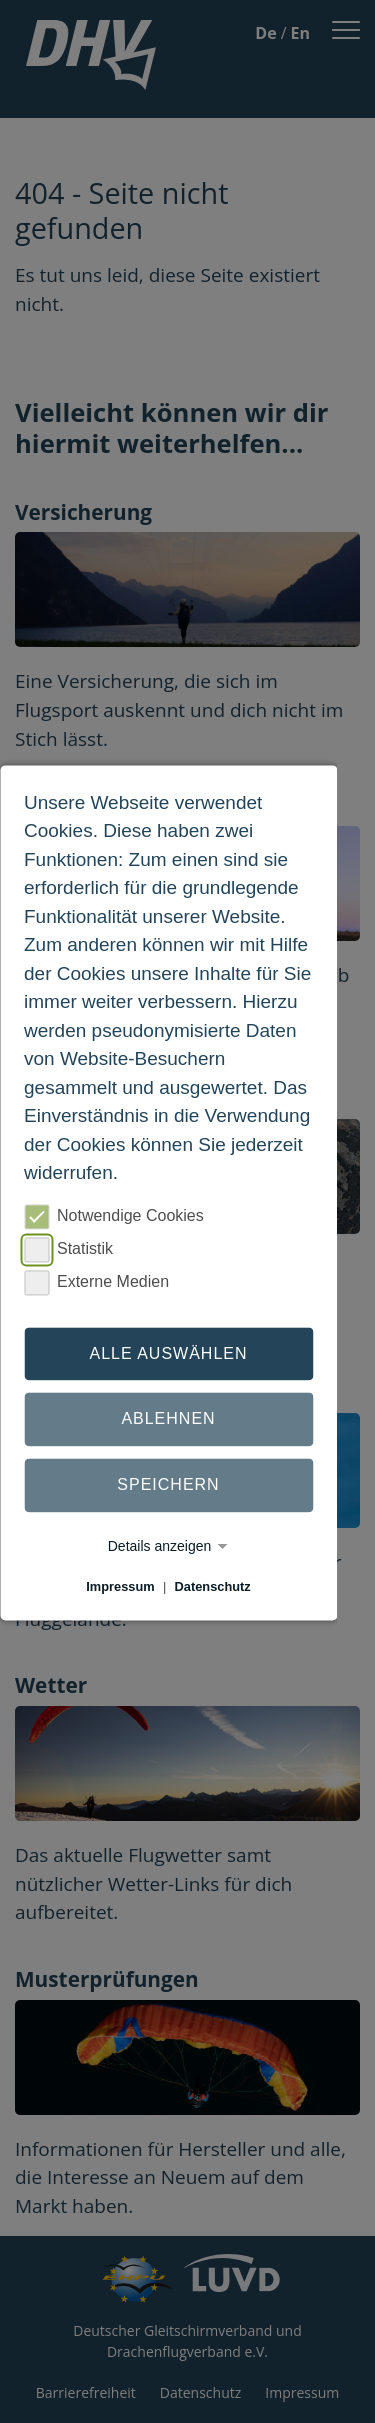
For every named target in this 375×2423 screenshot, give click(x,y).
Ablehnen (168, 1419)
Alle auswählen (168, 1353)
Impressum (120, 1586)
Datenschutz (213, 1586)
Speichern (168, 1484)
